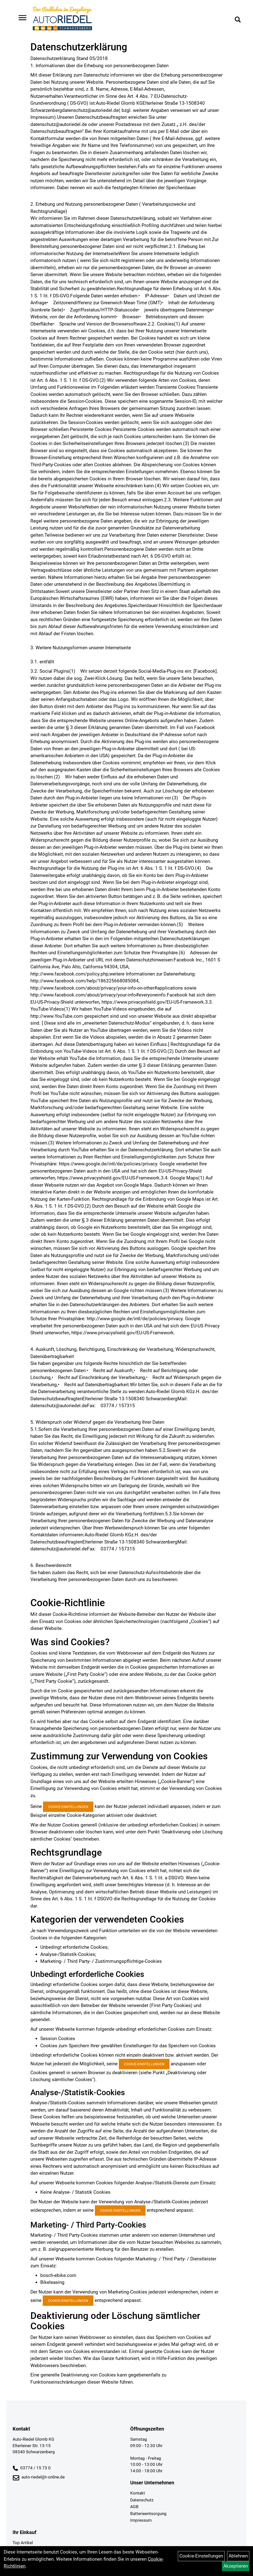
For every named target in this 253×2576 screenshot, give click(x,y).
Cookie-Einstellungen (144, 2064)
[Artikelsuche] (238, 20)
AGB (134, 2506)
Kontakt (137, 2493)
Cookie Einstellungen (68, 1807)
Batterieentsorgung (148, 2513)
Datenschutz (141, 2499)
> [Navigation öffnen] (20, 18)
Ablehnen (238, 2556)
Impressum (141, 2520)
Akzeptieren (235, 2566)
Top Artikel (23, 2542)
